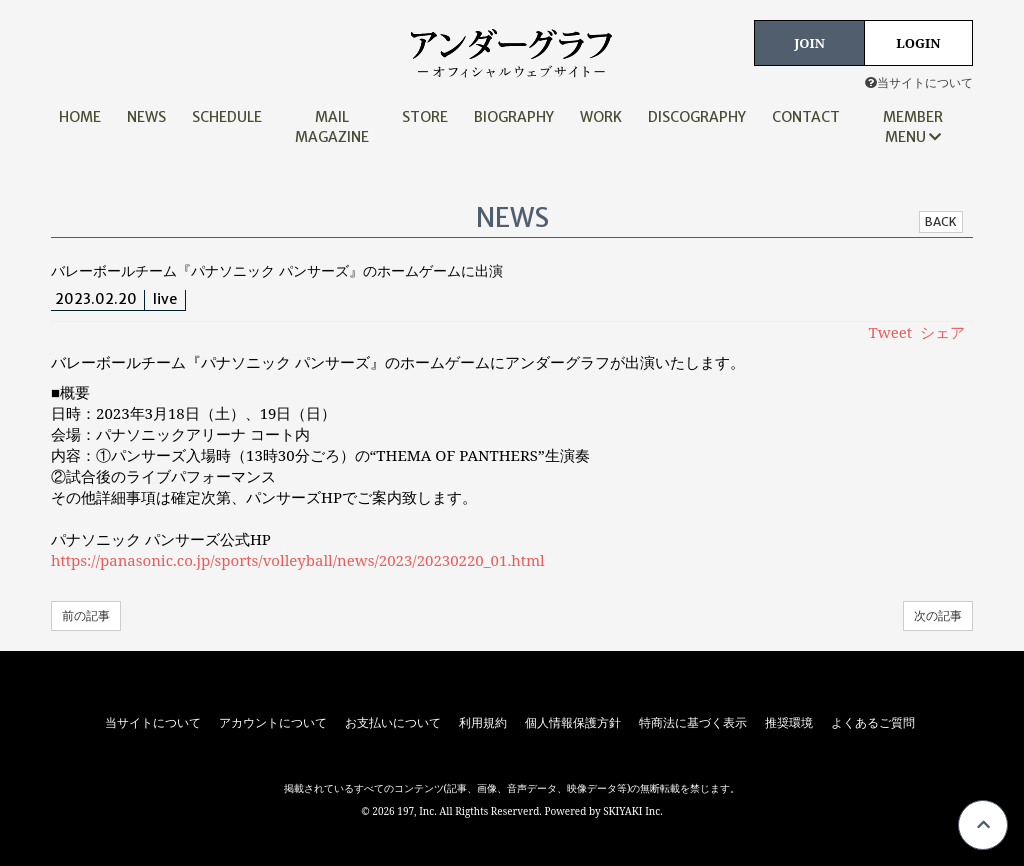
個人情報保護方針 (573, 723)
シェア (942, 332)
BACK (941, 221)
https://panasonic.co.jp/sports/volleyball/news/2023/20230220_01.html (298, 560)
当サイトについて (919, 82)
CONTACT (806, 117)
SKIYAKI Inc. (633, 811)
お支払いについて (393, 723)
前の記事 (86, 615)
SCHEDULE (227, 117)
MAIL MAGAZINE (332, 127)
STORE (425, 117)
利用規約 (483, 723)
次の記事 (938, 615)
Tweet (890, 332)
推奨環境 (789, 723)
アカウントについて (273, 723)
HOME (80, 117)
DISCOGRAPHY (697, 117)
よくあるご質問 (873, 723)
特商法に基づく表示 (693, 723)
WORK (601, 117)
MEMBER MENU (913, 127)
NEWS (146, 117)
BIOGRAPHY (514, 117)
